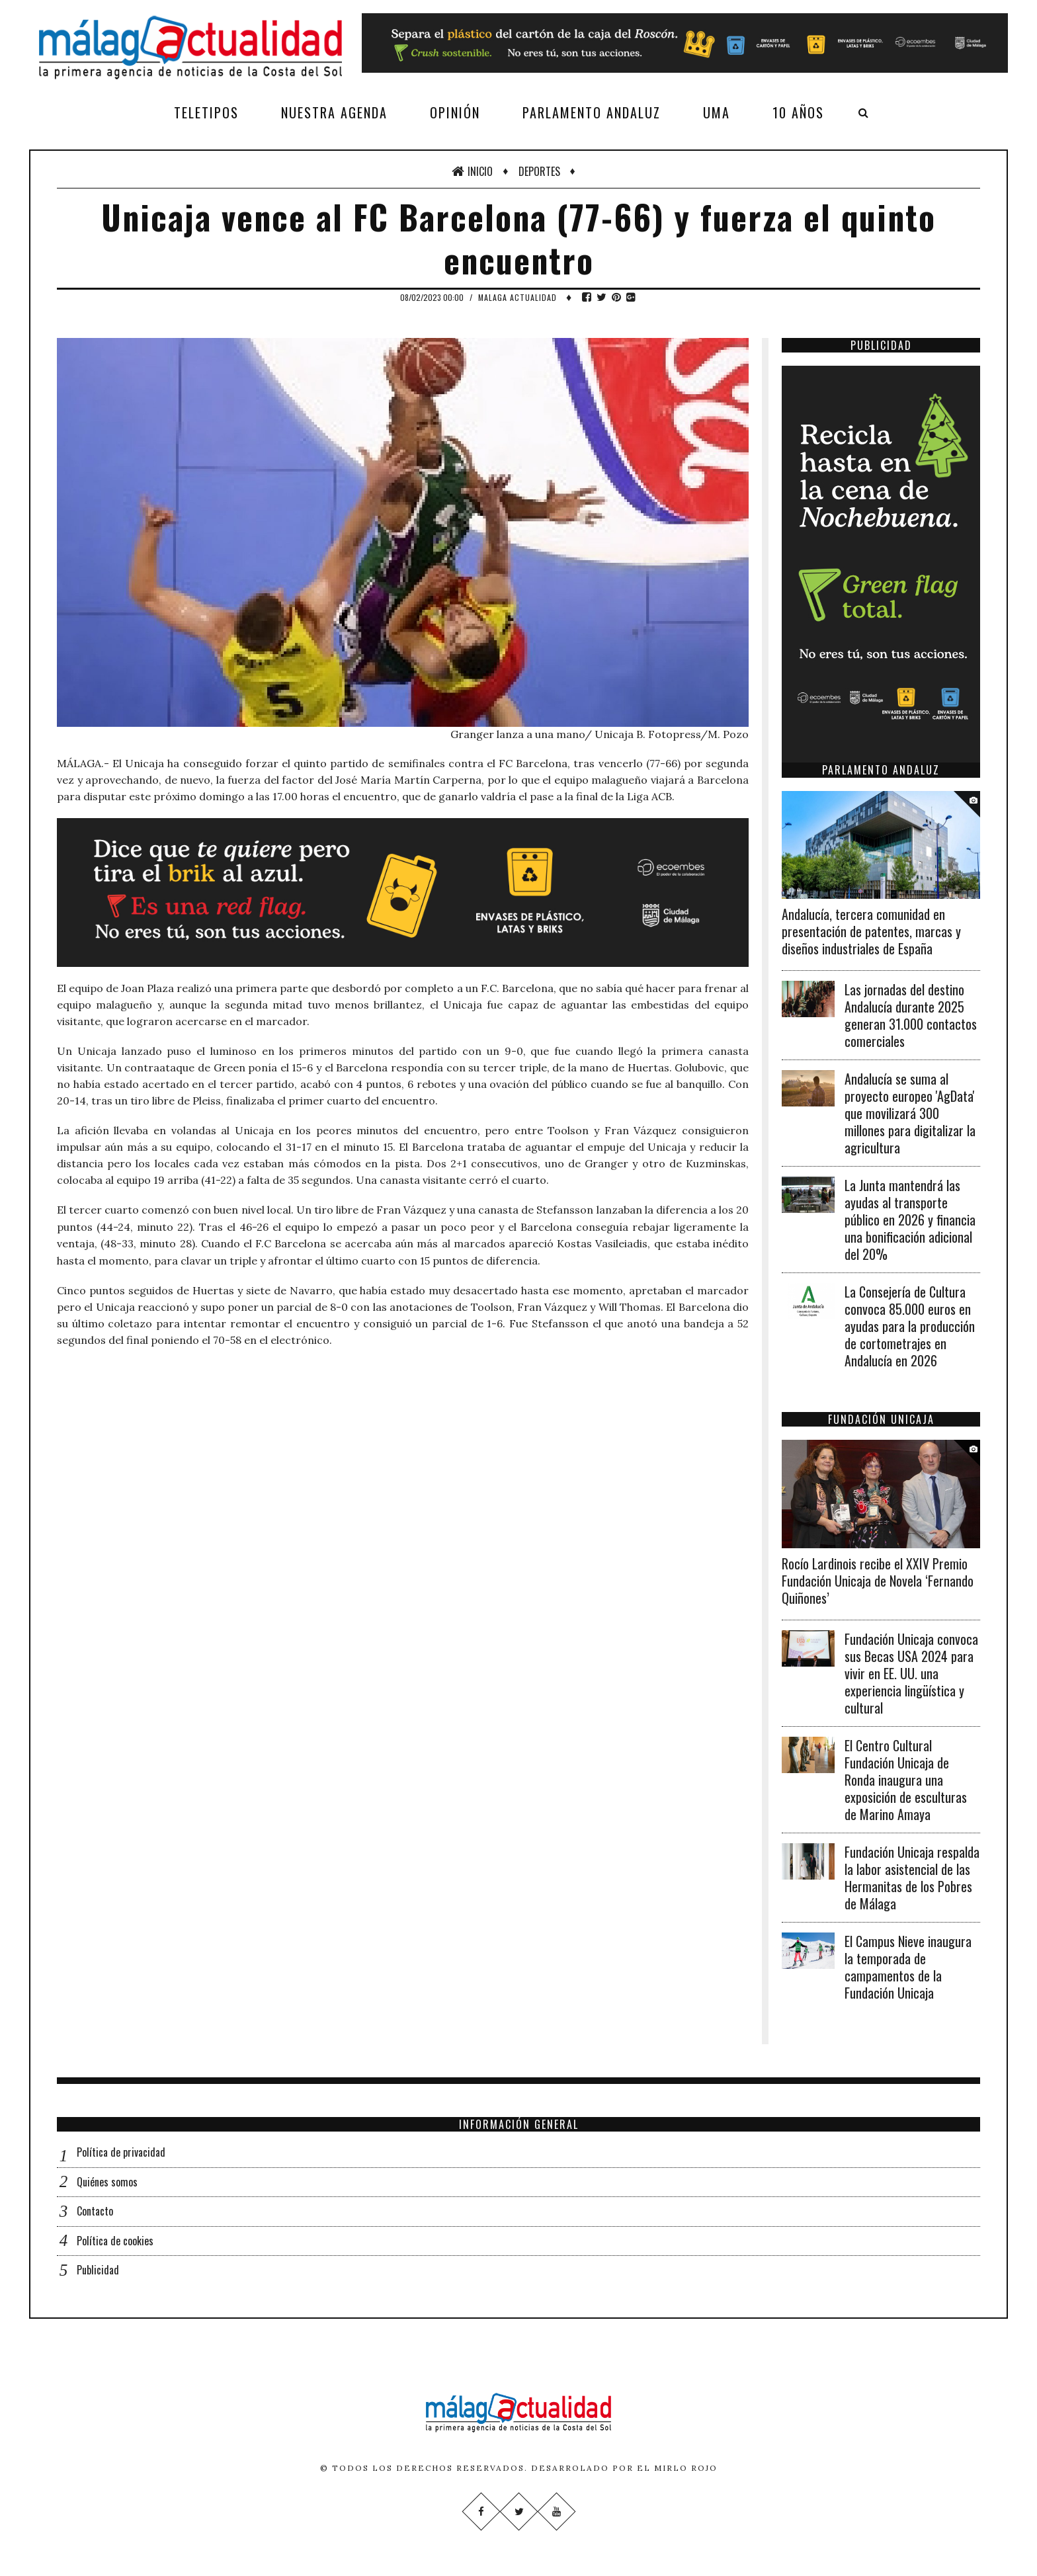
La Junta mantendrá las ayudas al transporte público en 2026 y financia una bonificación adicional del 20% (910, 1220)
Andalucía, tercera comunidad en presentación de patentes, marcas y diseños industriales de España (871, 931)
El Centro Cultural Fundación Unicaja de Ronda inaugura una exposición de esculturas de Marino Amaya (906, 1780)
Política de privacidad (121, 2152)
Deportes (539, 171)
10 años (798, 112)
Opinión (455, 112)
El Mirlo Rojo (677, 2468)
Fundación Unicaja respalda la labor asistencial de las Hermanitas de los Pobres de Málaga (912, 1877)
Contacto (95, 2211)
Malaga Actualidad (517, 297)
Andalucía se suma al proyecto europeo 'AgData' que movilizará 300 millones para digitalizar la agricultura (910, 1113)
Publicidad (98, 2270)
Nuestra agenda (334, 112)
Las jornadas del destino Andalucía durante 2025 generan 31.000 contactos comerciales (911, 1015)
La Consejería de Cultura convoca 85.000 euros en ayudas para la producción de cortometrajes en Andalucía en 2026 (910, 1326)
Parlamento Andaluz (591, 112)
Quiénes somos (107, 2182)
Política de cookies (115, 2241)
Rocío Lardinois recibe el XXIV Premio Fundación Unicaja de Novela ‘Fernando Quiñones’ (878, 1581)
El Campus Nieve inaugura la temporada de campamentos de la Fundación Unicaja (908, 1966)
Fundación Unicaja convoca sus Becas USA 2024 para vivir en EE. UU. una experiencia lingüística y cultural (911, 1673)
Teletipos (206, 112)
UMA (716, 112)
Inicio (472, 171)
